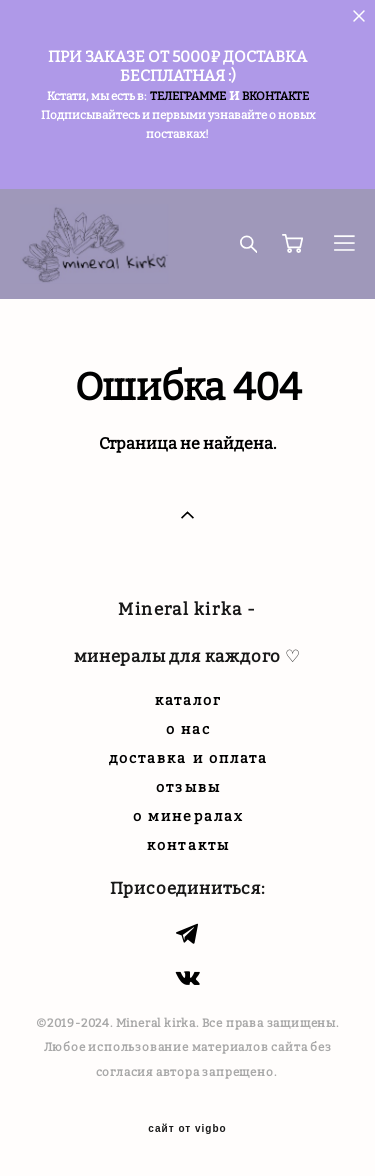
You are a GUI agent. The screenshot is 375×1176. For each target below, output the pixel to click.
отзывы (188, 787)
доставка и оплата (189, 758)
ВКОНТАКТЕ (275, 96)
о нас (189, 729)
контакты (188, 845)
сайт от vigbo (187, 1129)
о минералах (188, 816)
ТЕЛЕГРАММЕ (188, 96)
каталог (189, 700)
